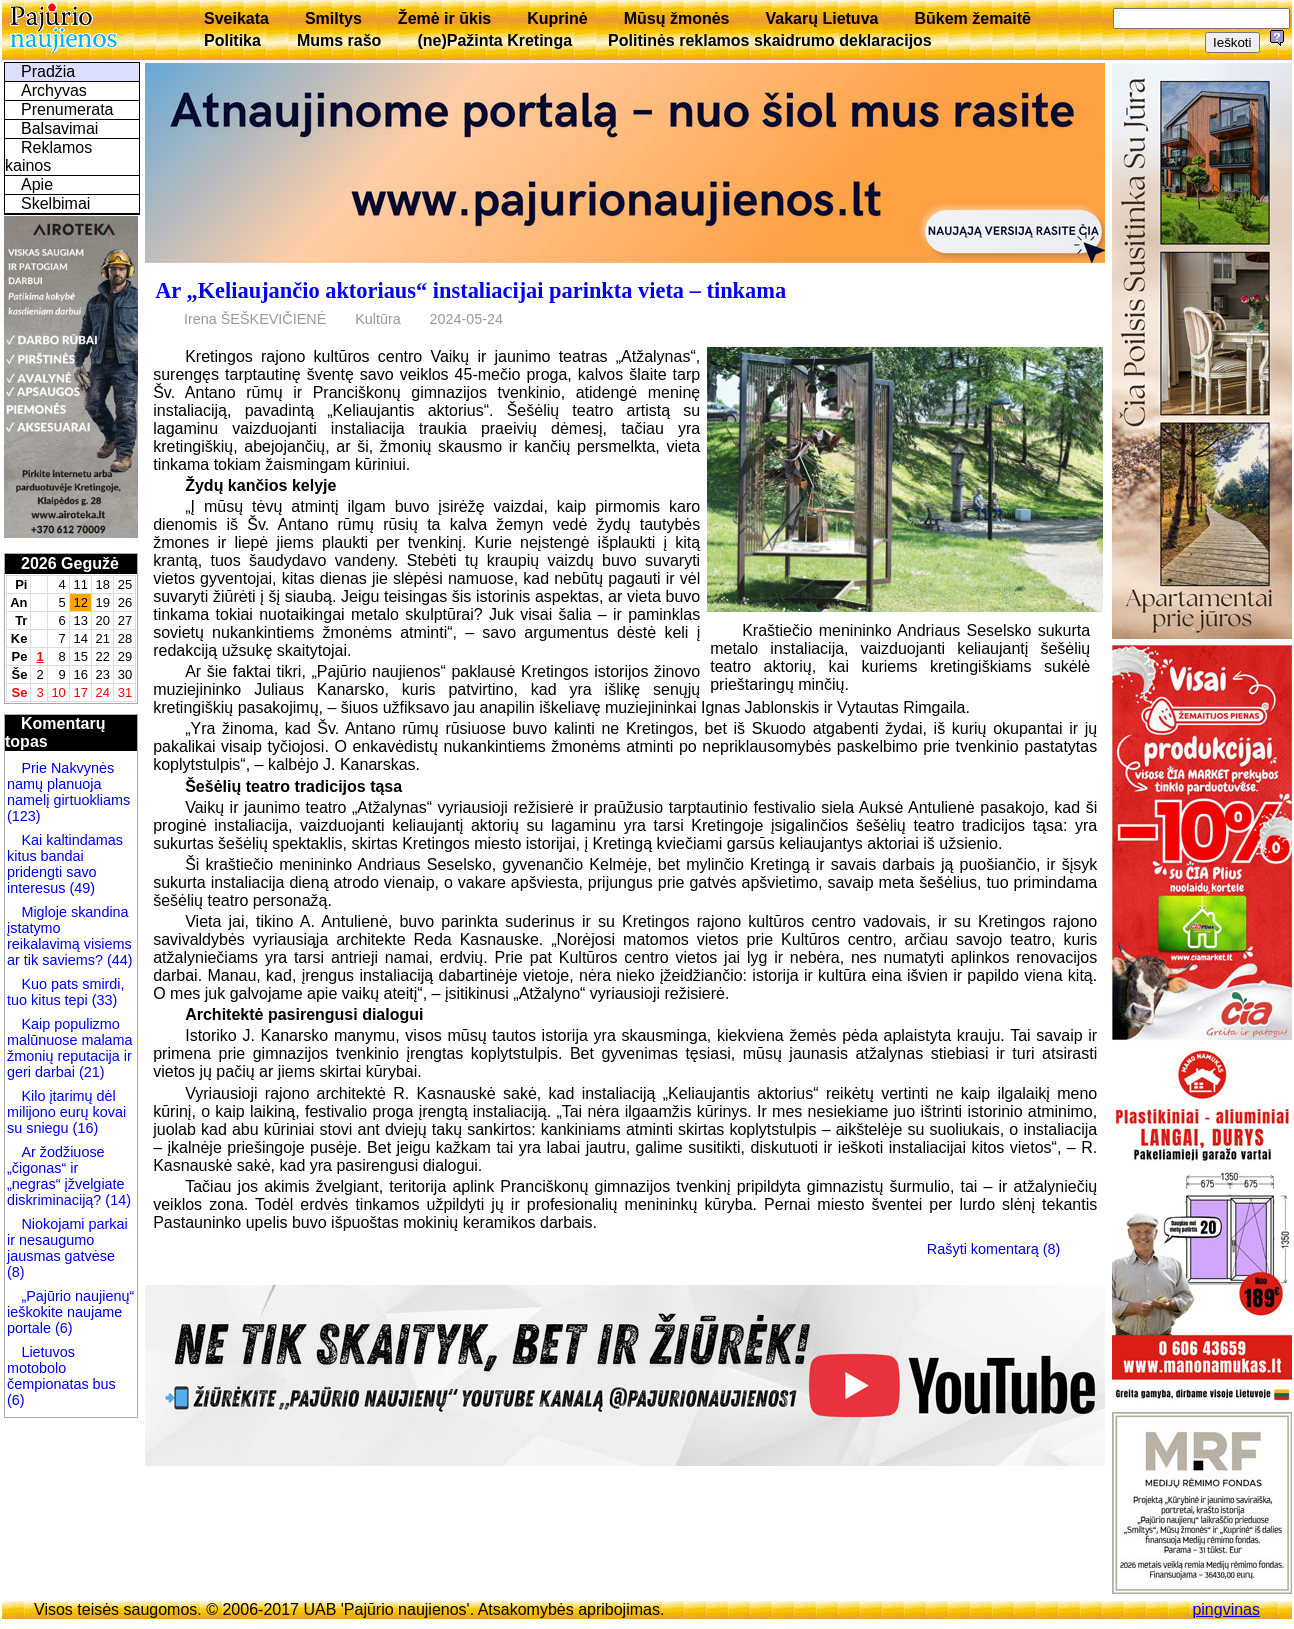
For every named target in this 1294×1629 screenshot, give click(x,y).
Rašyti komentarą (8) (994, 1249)
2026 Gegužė (70, 563)
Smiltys (333, 18)
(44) (118, 960)
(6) (62, 1328)
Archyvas (54, 90)
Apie (37, 184)
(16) (84, 1128)
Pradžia (48, 71)
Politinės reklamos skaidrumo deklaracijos (770, 40)
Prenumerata (67, 109)
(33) (103, 1000)
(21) (90, 1072)
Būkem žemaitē (972, 18)
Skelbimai (55, 203)
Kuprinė (557, 18)
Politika (232, 40)
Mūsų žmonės (677, 18)
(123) (24, 816)
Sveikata (236, 18)
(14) (116, 1200)
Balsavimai (59, 128)
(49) (80, 888)
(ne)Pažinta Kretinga (494, 40)
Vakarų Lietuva (821, 18)
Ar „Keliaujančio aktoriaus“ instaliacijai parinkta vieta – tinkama (470, 290)
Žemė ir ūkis (444, 18)
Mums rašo (339, 40)
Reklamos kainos (48, 156)
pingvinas (1226, 1609)
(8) (16, 1272)
